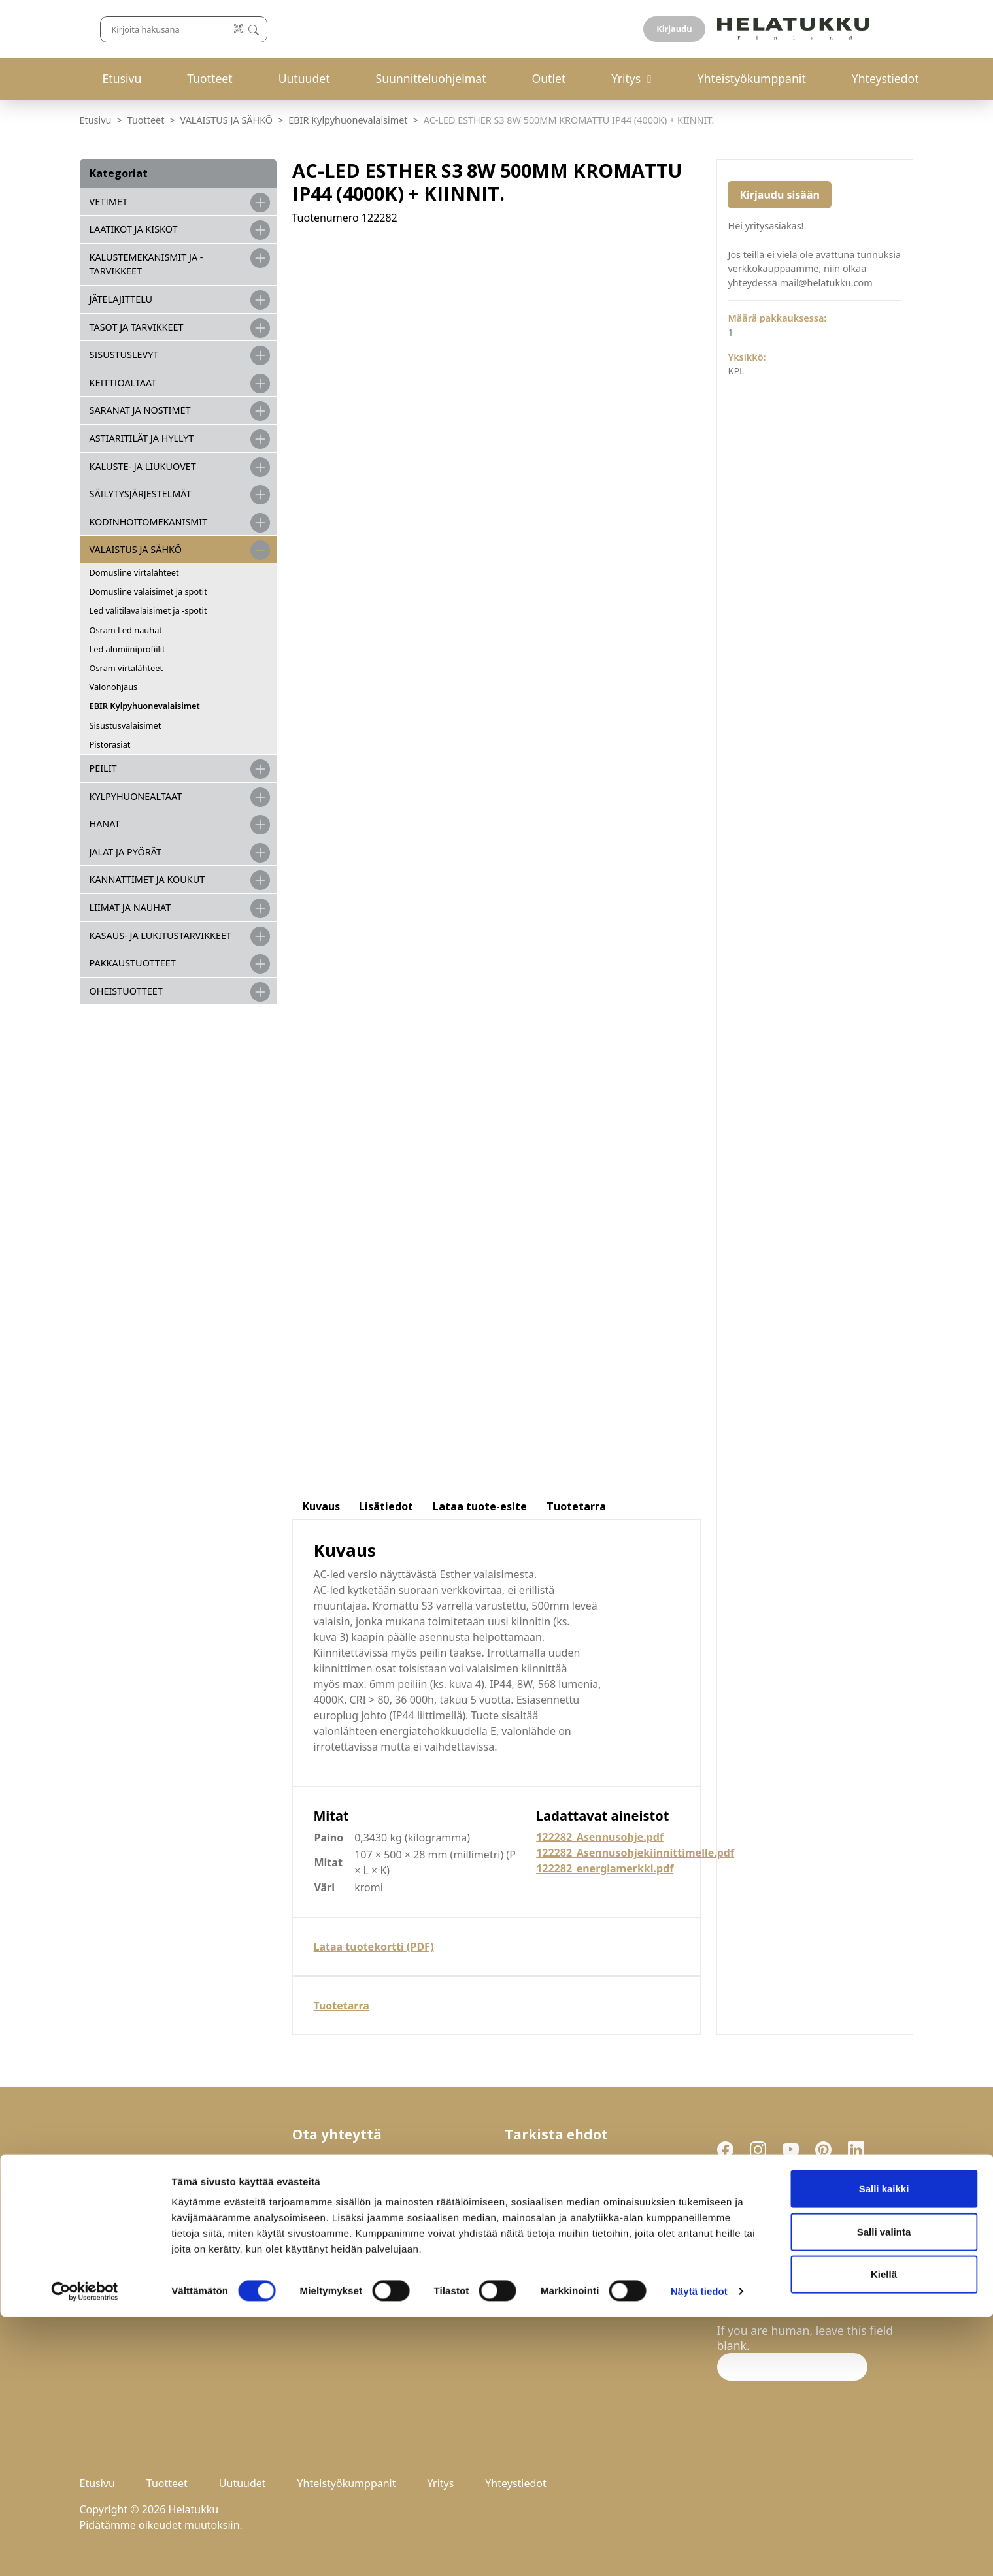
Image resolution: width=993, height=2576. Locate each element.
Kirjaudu (882, 29)
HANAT (105, 823)
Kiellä (884, 2533)
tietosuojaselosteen (813, 2269)
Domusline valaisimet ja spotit (148, 591)
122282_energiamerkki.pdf (604, 1868)
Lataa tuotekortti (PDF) (374, 1947)
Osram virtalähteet (126, 668)
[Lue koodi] (634, 29)
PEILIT (103, 768)
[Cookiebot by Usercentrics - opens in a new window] (84, 2550)
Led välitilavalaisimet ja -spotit (148, 610)
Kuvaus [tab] (321, 1506)
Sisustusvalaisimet (125, 725)
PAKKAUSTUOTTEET (133, 963)
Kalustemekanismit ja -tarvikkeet (146, 264)
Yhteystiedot (885, 78)
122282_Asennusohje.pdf (600, 1837)
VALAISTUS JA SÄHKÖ (226, 120)
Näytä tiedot (699, 2550)
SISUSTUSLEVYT (124, 354)
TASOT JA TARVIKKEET (137, 327)
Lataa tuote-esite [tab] (480, 1506)
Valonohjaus (114, 687)
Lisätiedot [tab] (386, 1506)
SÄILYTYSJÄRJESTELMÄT (141, 493)
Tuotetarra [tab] (576, 1506)
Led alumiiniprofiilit (127, 649)
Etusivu (122, 78)
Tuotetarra (341, 2005)
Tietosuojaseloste (552, 2192)
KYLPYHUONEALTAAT (136, 796)
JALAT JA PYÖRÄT (125, 852)
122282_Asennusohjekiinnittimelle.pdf (635, 1852)
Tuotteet (209, 78)
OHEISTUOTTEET (126, 991)
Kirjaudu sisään (779, 195)
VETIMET (109, 201)
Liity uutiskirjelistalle (776, 2302)
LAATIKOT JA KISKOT (134, 229)
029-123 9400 (352, 2218)
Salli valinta (884, 2490)
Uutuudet (304, 78)
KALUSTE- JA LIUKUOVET (143, 466)
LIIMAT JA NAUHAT (130, 907)
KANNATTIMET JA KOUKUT (147, 879)
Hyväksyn (785, 2269)
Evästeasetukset (548, 2207)
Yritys (626, 78)
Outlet (548, 78)
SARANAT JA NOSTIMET (140, 410)
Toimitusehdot (543, 2162)
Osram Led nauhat (126, 630)
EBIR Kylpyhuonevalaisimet (347, 120)
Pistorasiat (110, 744)
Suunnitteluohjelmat (431, 78)
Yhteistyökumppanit (752, 78)
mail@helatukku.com (349, 2248)
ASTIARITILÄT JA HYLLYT (142, 438)
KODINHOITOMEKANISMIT (149, 522)
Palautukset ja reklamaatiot (578, 2177)
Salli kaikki (884, 2447)
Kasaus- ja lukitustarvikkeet (160, 935)
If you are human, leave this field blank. (805, 2338)
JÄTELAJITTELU (121, 299)
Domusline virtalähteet (134, 572)
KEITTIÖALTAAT (123, 382)
